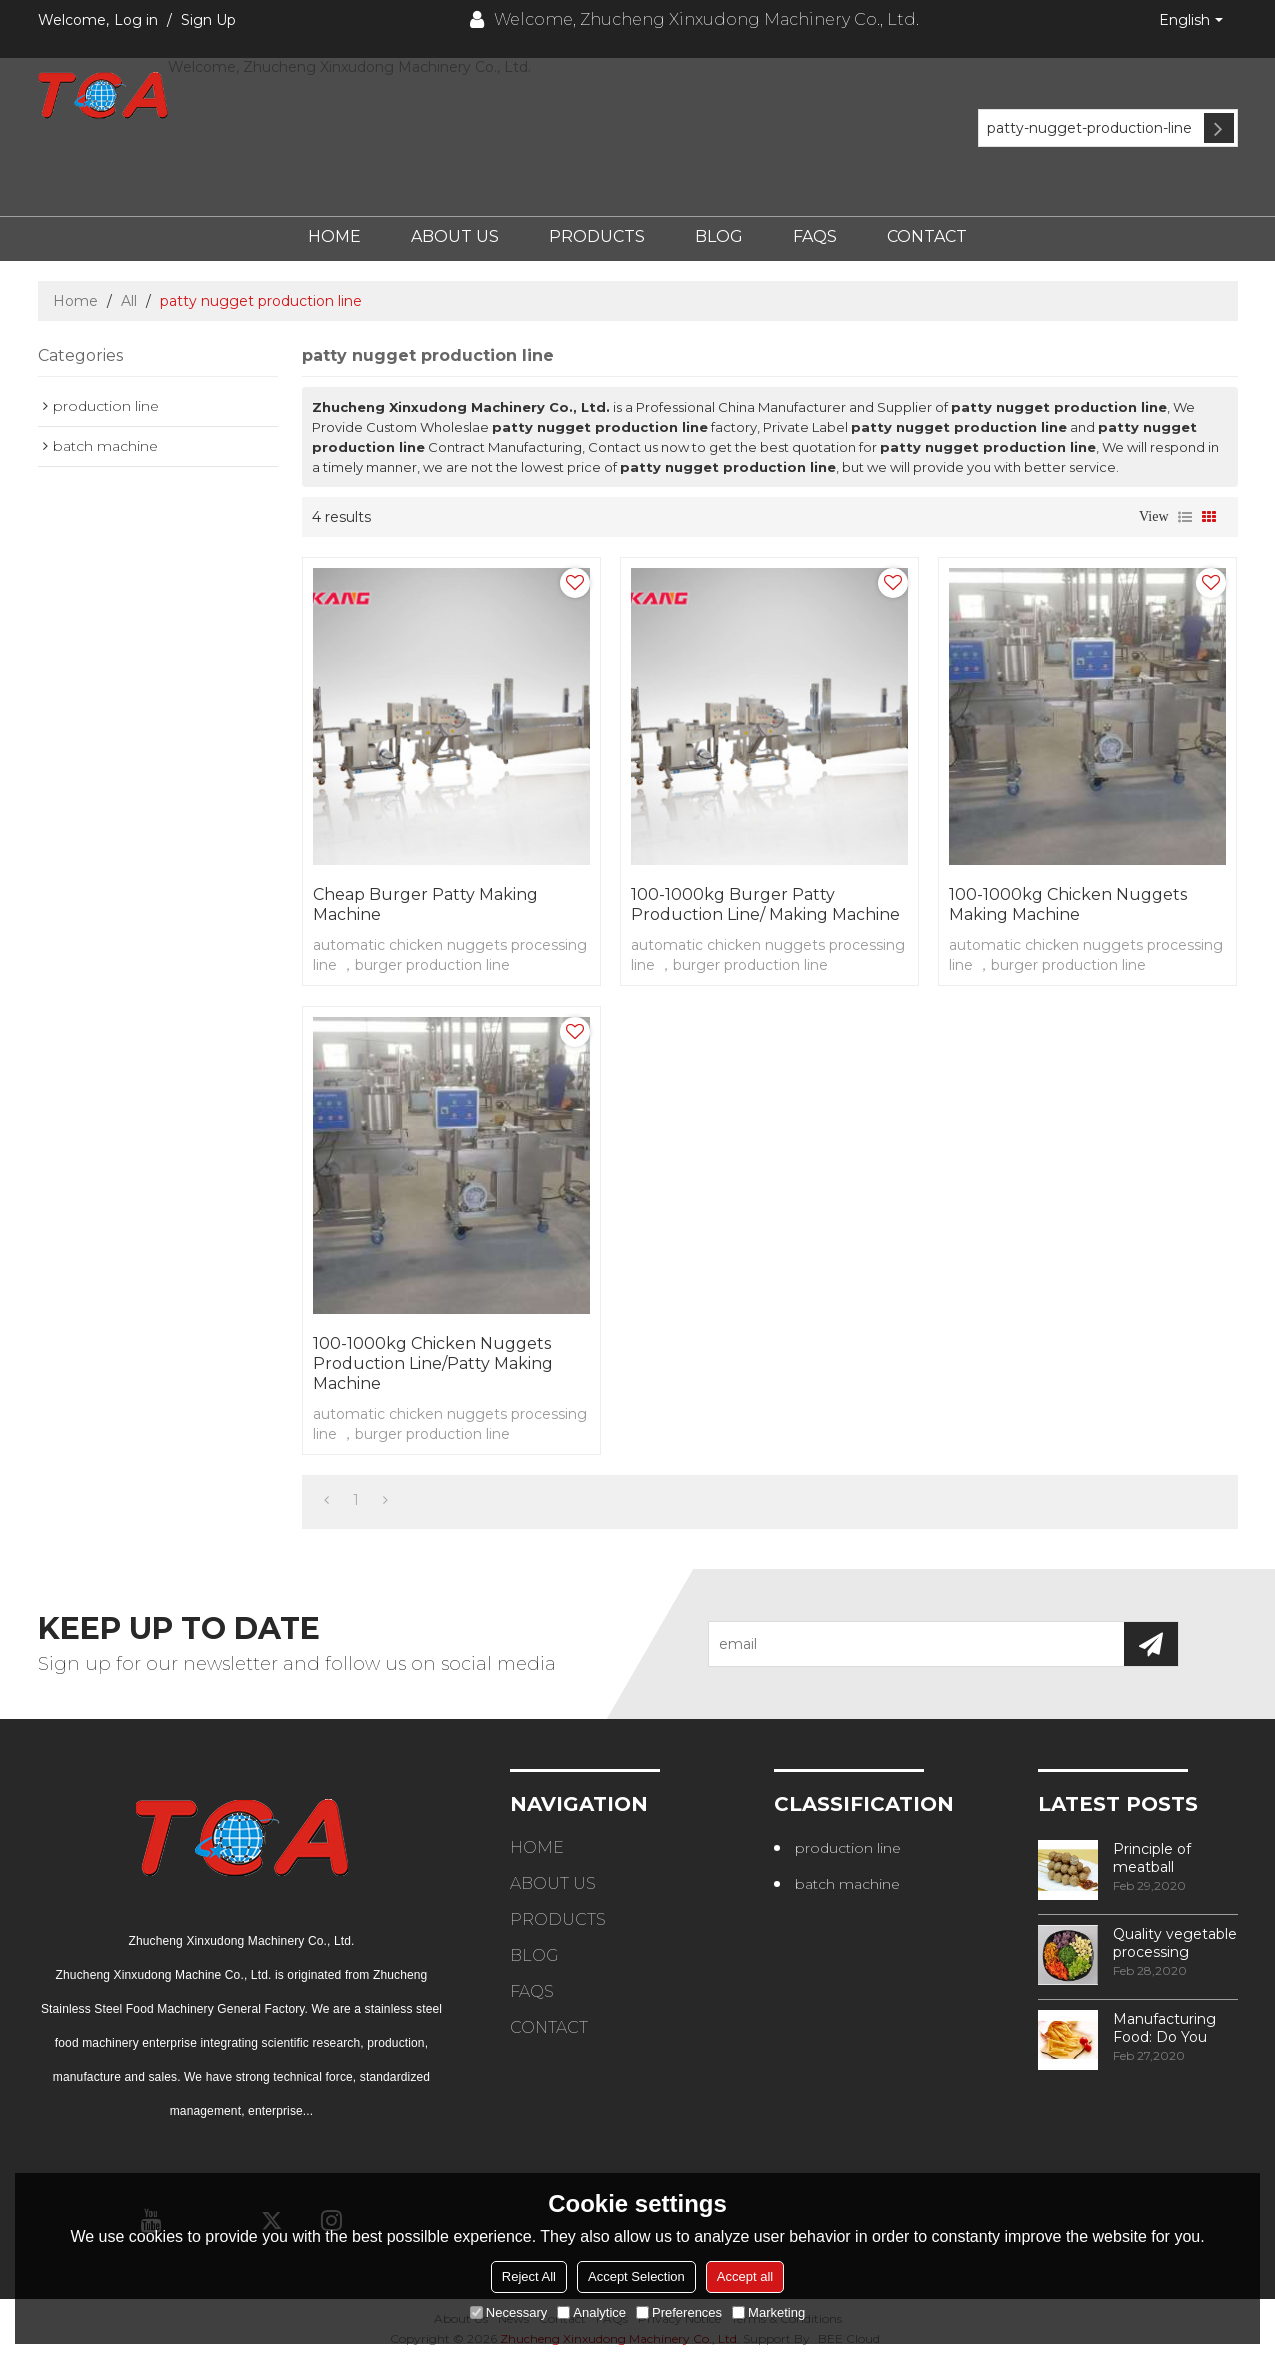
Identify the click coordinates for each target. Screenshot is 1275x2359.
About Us (455, 236)
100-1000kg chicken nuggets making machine (1068, 904)
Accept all (745, 2276)
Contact (927, 236)
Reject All (529, 2276)
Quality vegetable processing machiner (1175, 1943)
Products (597, 236)
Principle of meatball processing (1152, 1858)
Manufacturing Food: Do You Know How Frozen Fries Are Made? (1170, 2028)
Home (334, 236)
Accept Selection (636, 2276)
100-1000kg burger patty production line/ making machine (765, 904)
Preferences (679, 2312)
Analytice (591, 2312)
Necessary (508, 2312)
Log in (136, 20)
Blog (719, 236)
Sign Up (208, 20)
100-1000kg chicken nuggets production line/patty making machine (433, 1363)
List (1185, 517)
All (129, 301)
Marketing (768, 2312)
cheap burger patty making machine (425, 904)
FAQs (815, 236)
